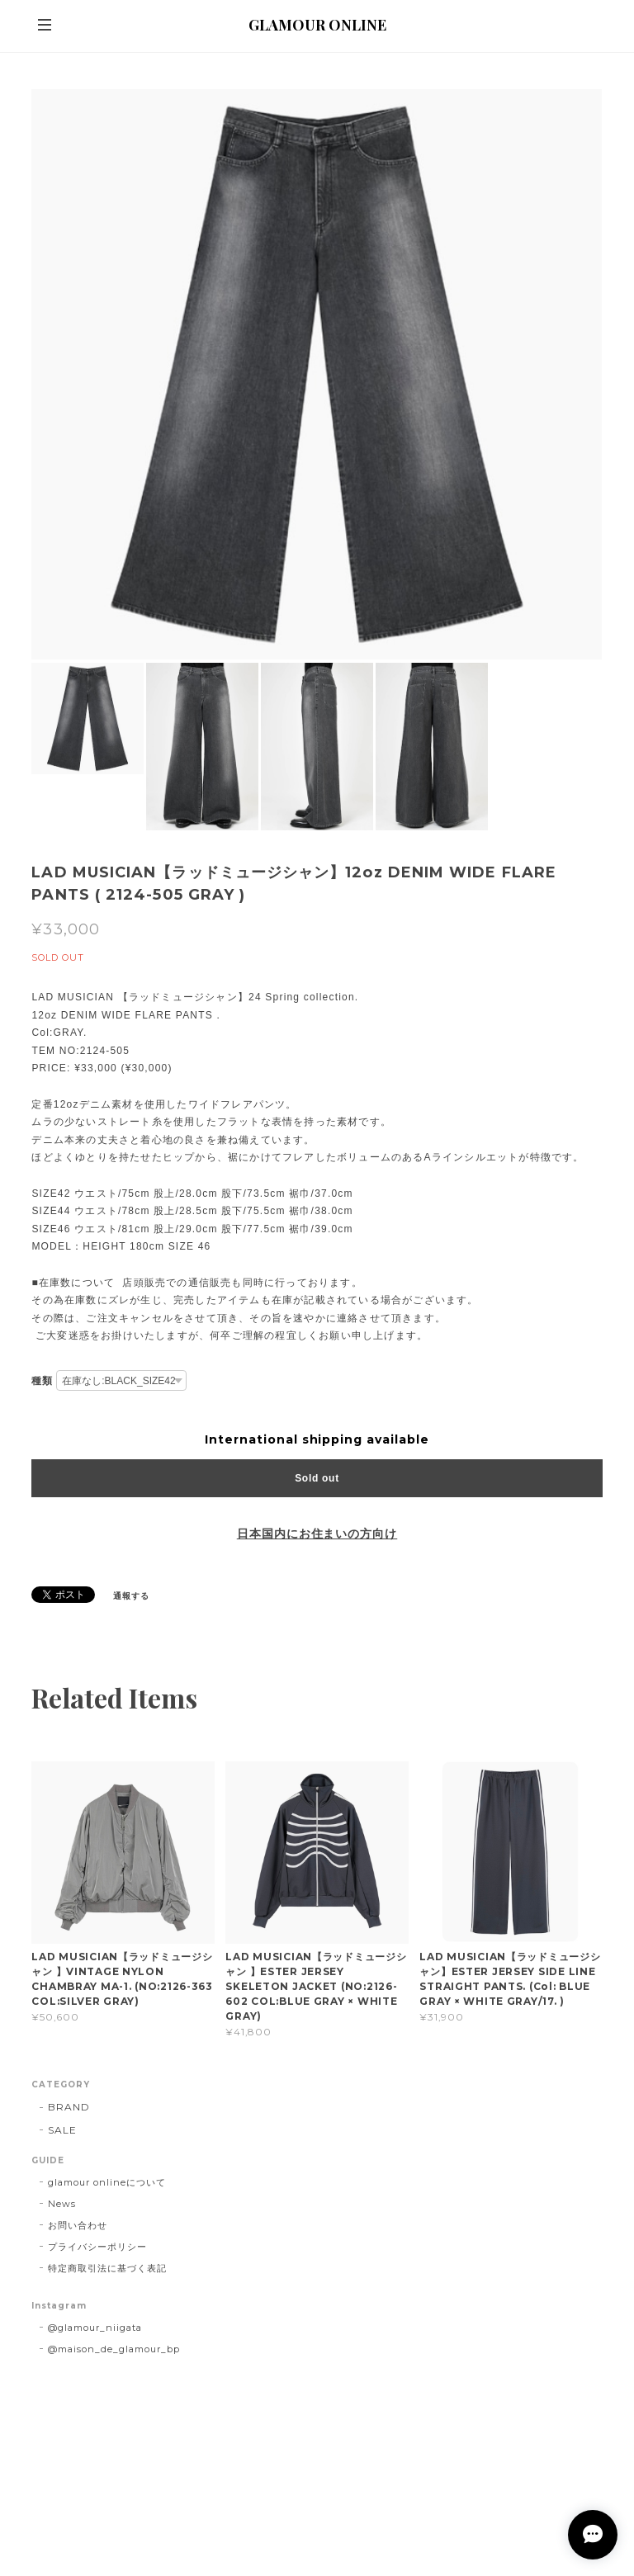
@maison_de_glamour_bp (113, 2349)
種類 (42, 1380)
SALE (62, 2130)
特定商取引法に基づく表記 (107, 2268)
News (62, 2204)
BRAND (69, 2107)
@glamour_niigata (94, 2327)
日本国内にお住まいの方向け (317, 1533)
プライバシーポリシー (97, 2246)
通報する (131, 1596)
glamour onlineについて (106, 2182)
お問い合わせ (77, 2225)
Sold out (317, 1478)
